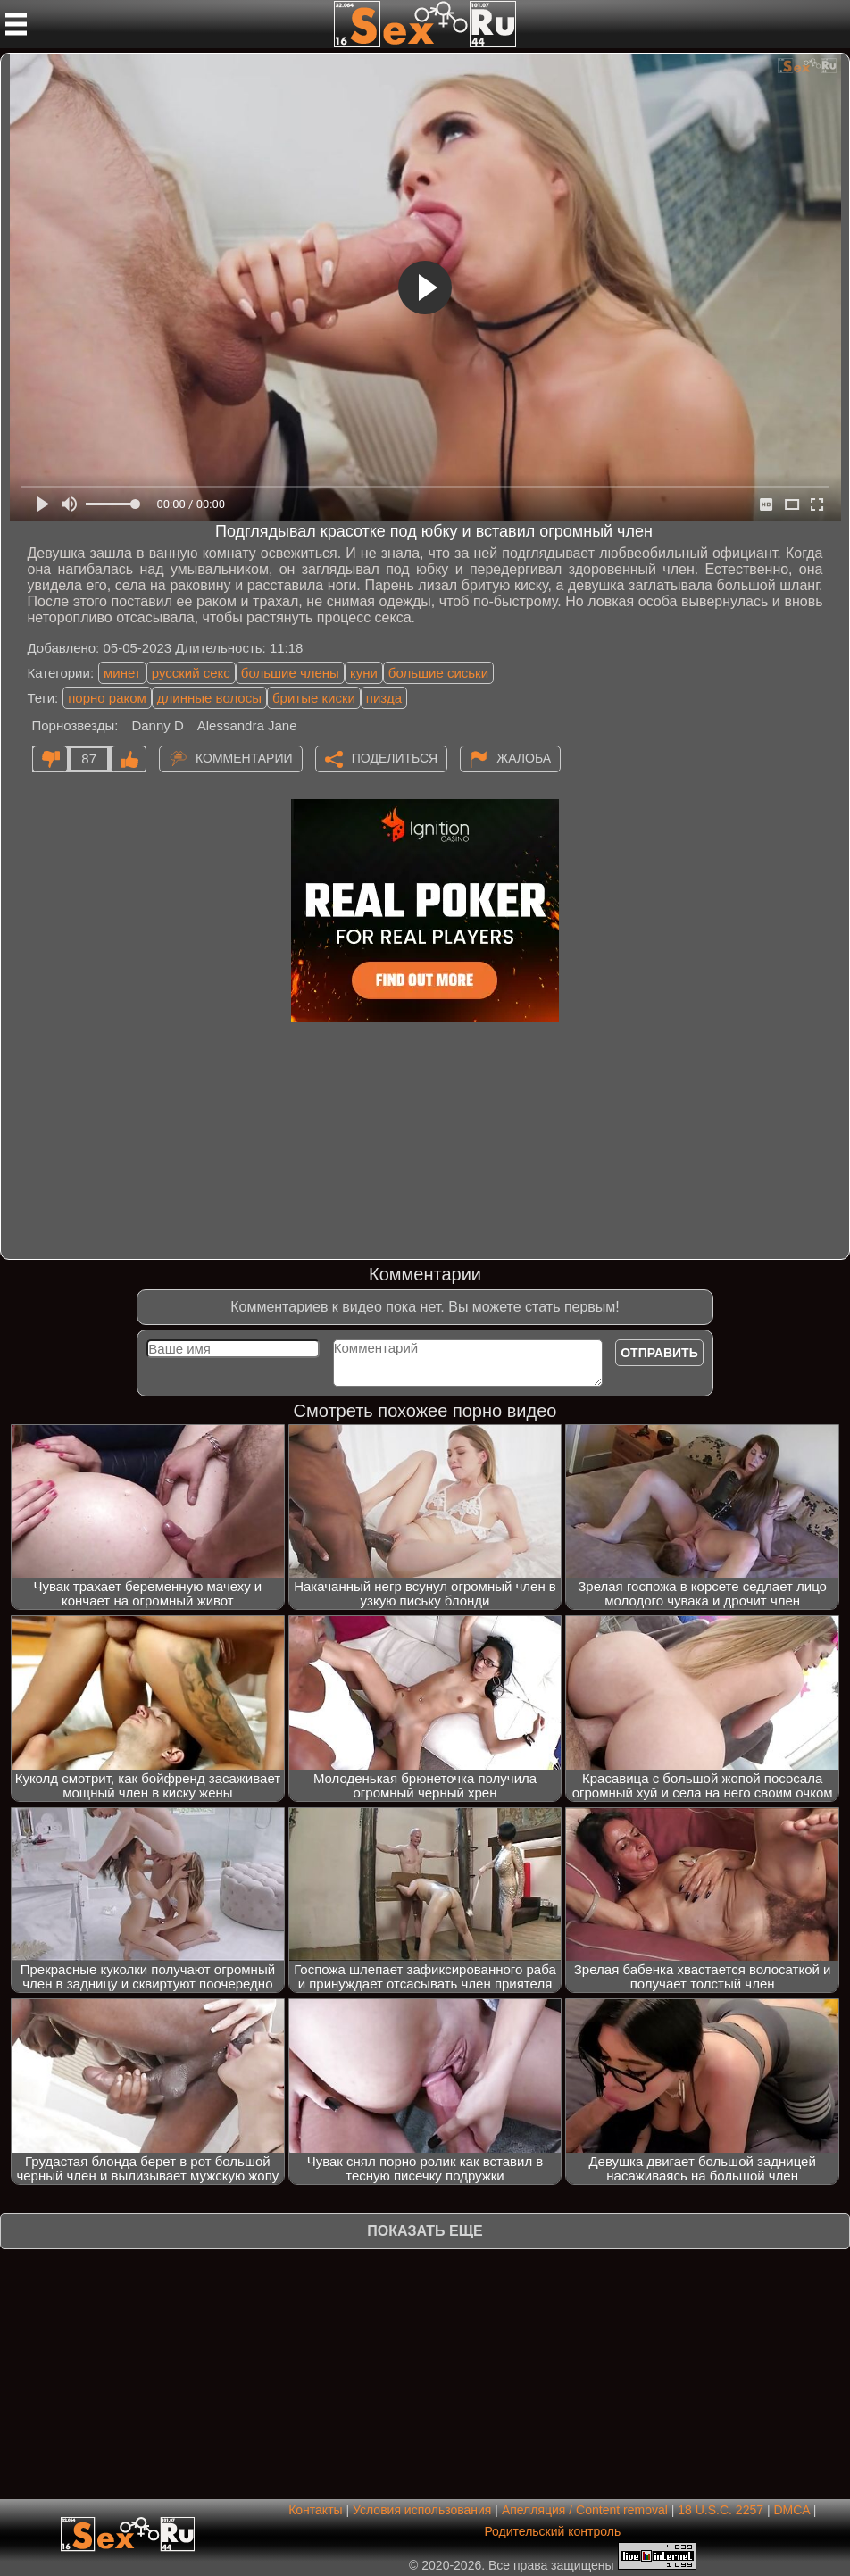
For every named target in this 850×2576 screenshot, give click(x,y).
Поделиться (395, 758)
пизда (384, 697)
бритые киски (313, 697)
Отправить (659, 1353)
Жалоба (523, 758)
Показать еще (424, 2230)
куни (364, 672)
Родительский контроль (552, 2531)
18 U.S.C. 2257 (720, 2510)
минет (122, 672)
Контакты (315, 2510)
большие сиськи (438, 672)
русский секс (191, 672)
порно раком (107, 697)
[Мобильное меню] (16, 24)
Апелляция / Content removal (585, 2510)
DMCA (791, 2510)
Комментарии (244, 758)
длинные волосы (209, 697)
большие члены (290, 672)
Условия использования (422, 2510)
